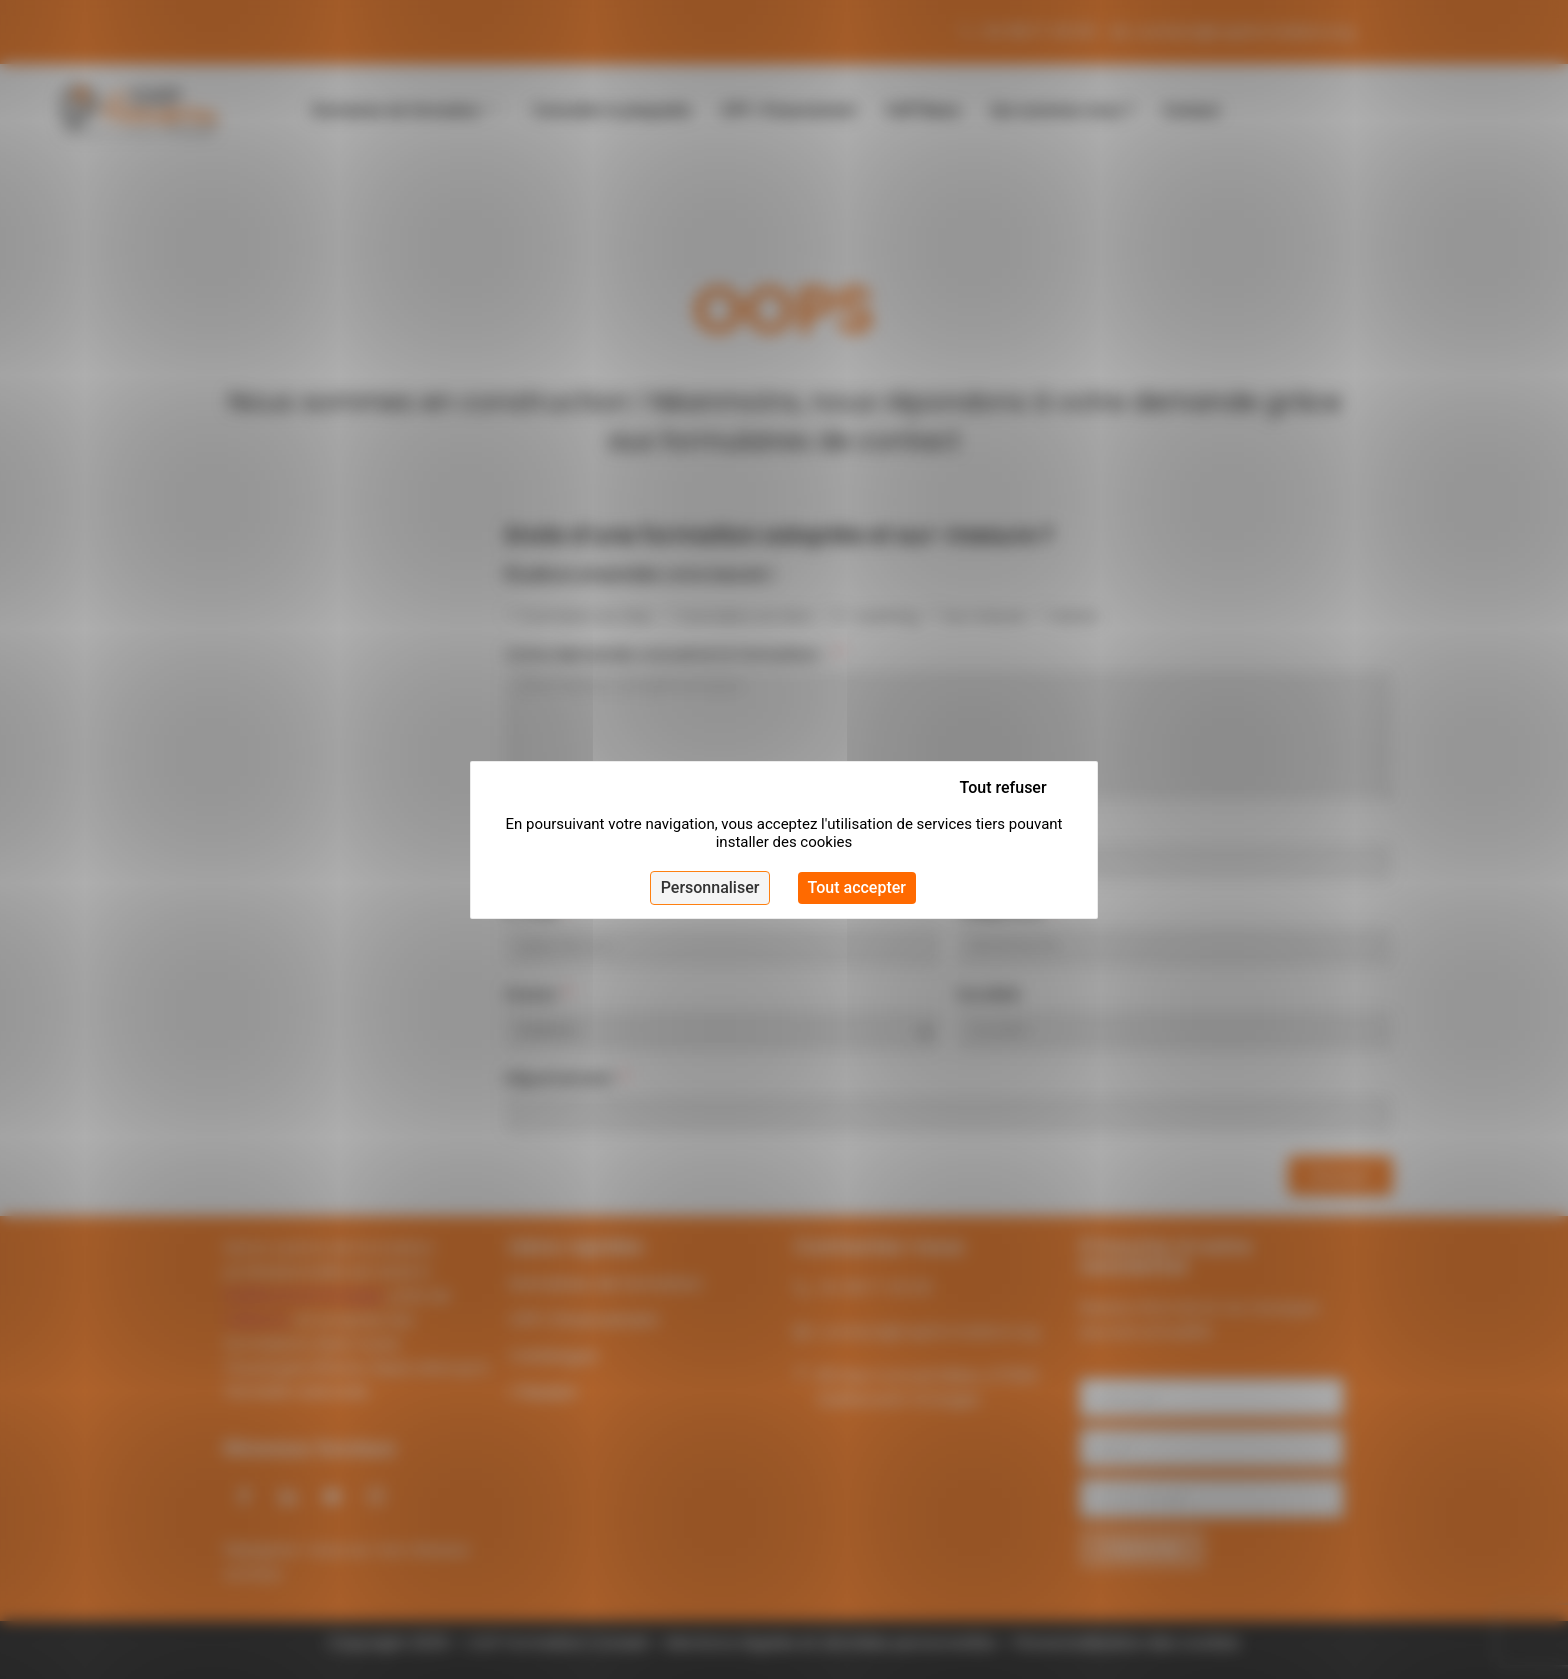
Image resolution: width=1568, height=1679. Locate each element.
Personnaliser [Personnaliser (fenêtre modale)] (710, 887)
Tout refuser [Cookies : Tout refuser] (1003, 787)
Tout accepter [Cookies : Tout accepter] (857, 887)
